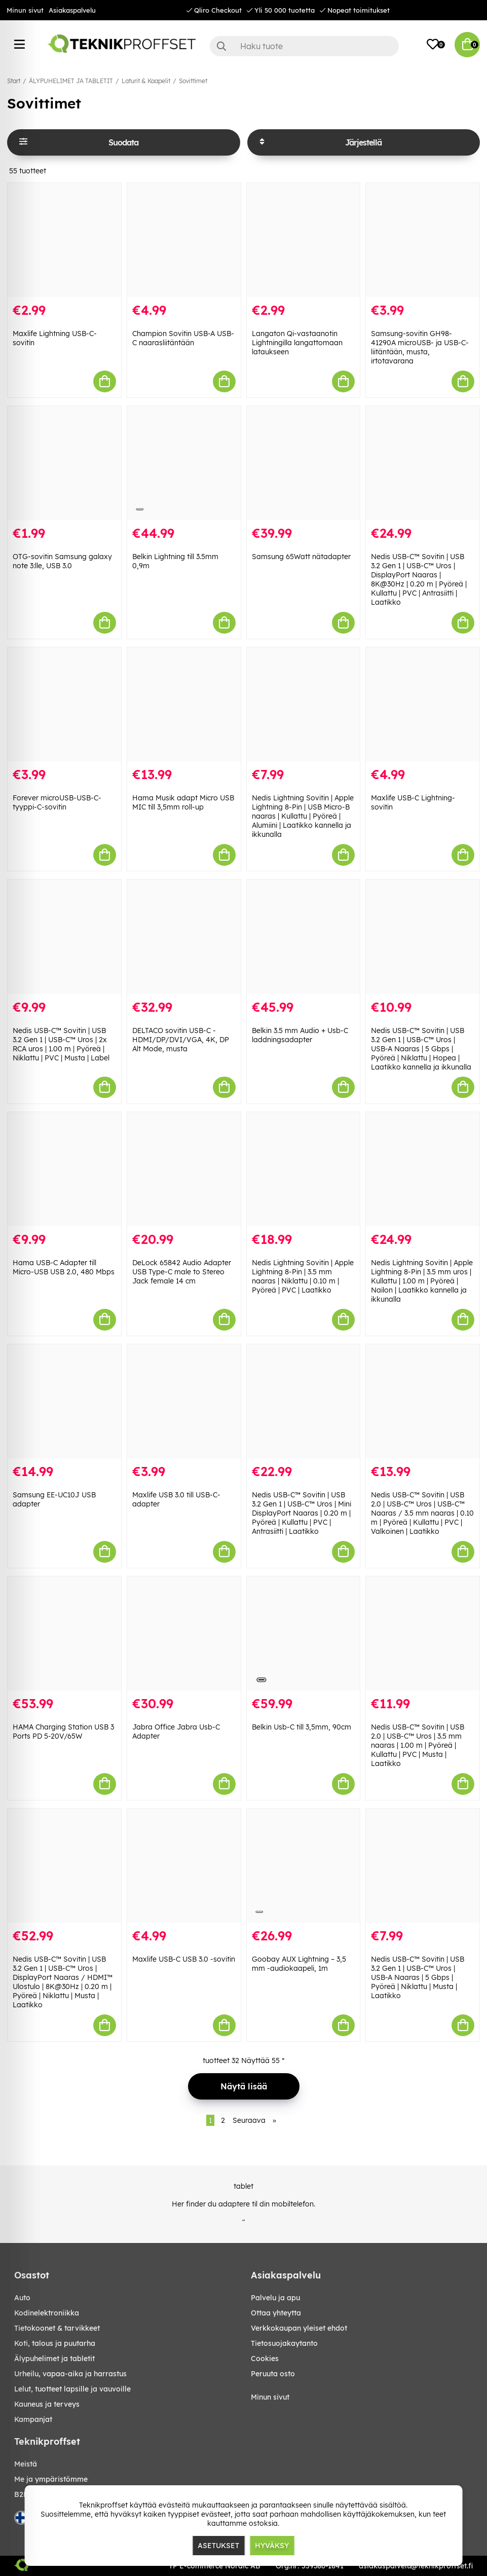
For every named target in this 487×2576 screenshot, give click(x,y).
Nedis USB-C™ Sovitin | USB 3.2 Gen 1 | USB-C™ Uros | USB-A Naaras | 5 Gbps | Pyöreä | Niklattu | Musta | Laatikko (417, 1977)
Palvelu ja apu (275, 2297)
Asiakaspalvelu (72, 10)
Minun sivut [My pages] (270, 2397)
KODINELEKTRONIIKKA (46, 2312)
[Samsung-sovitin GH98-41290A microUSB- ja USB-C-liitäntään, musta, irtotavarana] (422, 240)
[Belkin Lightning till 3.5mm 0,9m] (184, 463)
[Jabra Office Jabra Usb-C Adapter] (184, 1633)
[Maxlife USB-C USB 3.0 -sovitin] (184, 1866)
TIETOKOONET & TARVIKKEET (57, 2328)
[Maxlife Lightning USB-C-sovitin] (64, 240)
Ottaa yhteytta (276, 2312)
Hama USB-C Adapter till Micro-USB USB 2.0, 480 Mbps (64, 1267)
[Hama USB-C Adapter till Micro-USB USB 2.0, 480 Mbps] (64, 1169)
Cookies (265, 2358)
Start (13, 81)
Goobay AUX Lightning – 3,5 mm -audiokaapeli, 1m (299, 1964)
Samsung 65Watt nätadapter (301, 556)
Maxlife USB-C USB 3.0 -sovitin (183, 1959)
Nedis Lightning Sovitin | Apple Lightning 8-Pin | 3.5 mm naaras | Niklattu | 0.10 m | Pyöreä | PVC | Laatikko (303, 1276)
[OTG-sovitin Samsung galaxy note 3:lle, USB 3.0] (64, 463)
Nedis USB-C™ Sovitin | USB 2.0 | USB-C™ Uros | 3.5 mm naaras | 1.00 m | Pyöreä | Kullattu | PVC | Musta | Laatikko (417, 1745)
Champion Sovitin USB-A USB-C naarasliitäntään (183, 338)
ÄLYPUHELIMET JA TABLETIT (71, 81)
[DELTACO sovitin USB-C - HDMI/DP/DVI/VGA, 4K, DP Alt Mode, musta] (184, 936)
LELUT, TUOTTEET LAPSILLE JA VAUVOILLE (72, 2389)
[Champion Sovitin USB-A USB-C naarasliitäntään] (184, 240)
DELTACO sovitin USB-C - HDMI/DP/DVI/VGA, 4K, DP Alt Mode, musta (180, 1039)
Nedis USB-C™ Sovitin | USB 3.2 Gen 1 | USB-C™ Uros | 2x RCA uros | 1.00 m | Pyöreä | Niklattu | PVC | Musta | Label (61, 1044)
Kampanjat (33, 2419)
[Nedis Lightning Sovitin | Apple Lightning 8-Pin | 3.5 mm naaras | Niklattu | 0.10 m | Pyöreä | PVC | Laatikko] (303, 1169)
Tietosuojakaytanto (284, 2343)
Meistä (25, 2464)
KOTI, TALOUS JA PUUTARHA (54, 2343)
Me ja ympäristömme (51, 2479)
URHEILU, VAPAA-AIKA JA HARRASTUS (70, 2373)
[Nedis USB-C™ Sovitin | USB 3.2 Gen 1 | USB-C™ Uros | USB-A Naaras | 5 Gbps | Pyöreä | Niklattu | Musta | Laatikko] (422, 1866)
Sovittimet (193, 81)
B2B (21, 2494)
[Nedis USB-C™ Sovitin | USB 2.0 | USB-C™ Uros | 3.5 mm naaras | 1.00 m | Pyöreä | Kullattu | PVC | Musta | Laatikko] (422, 1633)
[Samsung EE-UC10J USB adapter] (64, 1401)
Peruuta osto (273, 2373)
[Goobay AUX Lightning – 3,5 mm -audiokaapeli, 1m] (303, 1866)
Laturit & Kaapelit (146, 81)
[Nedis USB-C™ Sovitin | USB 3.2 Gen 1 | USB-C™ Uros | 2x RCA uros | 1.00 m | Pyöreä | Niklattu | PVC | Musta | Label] (64, 936)
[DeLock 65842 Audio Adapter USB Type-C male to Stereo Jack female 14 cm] (184, 1169)
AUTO (22, 2297)
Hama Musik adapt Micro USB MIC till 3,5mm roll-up (183, 802)
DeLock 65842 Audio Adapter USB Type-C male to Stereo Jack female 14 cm (181, 1271)
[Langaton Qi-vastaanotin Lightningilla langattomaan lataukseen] (303, 240)
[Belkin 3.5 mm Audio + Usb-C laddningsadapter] (303, 936)
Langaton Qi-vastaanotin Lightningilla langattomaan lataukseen (297, 342)
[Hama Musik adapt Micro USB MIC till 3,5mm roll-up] (184, 704)
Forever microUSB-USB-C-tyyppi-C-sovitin (57, 802)
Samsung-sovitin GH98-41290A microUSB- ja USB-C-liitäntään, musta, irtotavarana (420, 347)
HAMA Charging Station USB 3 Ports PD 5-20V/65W (63, 1731)
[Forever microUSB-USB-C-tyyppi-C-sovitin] (64, 704)
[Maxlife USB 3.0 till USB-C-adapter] (184, 1401)
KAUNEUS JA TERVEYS (47, 2404)
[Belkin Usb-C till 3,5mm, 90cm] (303, 1633)
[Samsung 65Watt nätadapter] (303, 463)
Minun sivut (25, 10)
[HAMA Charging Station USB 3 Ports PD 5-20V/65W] (64, 1633)
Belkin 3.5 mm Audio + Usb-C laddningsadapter (300, 1035)
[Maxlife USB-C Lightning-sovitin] (422, 704)
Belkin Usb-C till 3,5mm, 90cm (301, 1727)
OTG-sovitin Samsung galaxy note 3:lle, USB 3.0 (62, 561)
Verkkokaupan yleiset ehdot (299, 2328)
